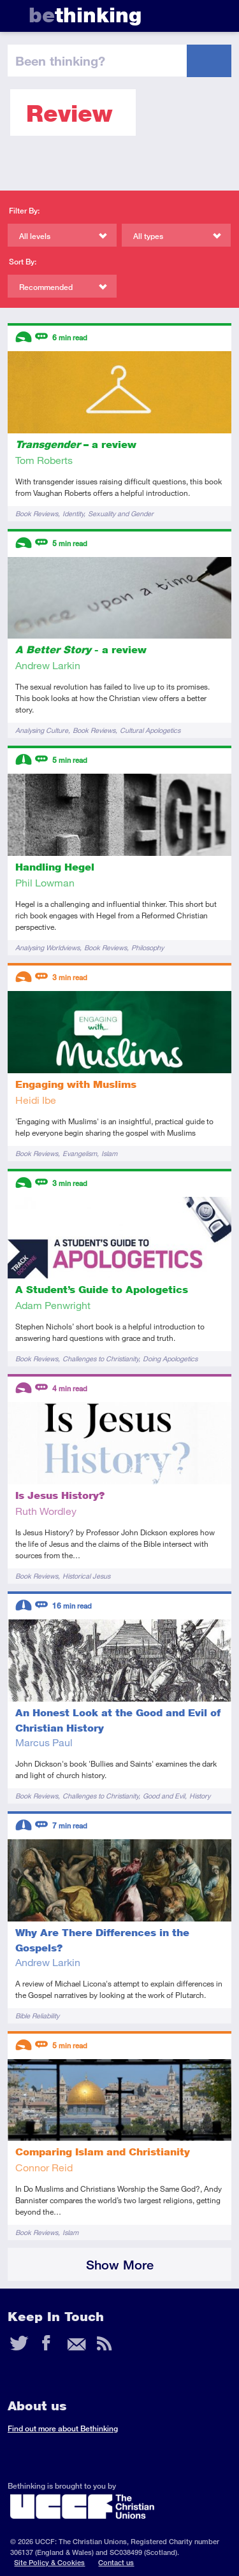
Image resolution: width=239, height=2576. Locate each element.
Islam (109, 1153)
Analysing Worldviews (47, 947)
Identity (72, 513)
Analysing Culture (41, 730)
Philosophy (147, 947)
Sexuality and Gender (121, 513)
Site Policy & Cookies (49, 2562)
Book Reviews (36, 513)
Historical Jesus (86, 1576)
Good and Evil (164, 1795)
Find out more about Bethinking (63, 2428)
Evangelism (79, 1153)
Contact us (116, 2562)
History (199, 1795)
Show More (120, 2264)
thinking (85, 15)
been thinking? (60, 60)
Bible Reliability (37, 2015)
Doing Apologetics (170, 1358)
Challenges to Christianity (100, 1358)
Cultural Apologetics (150, 730)
